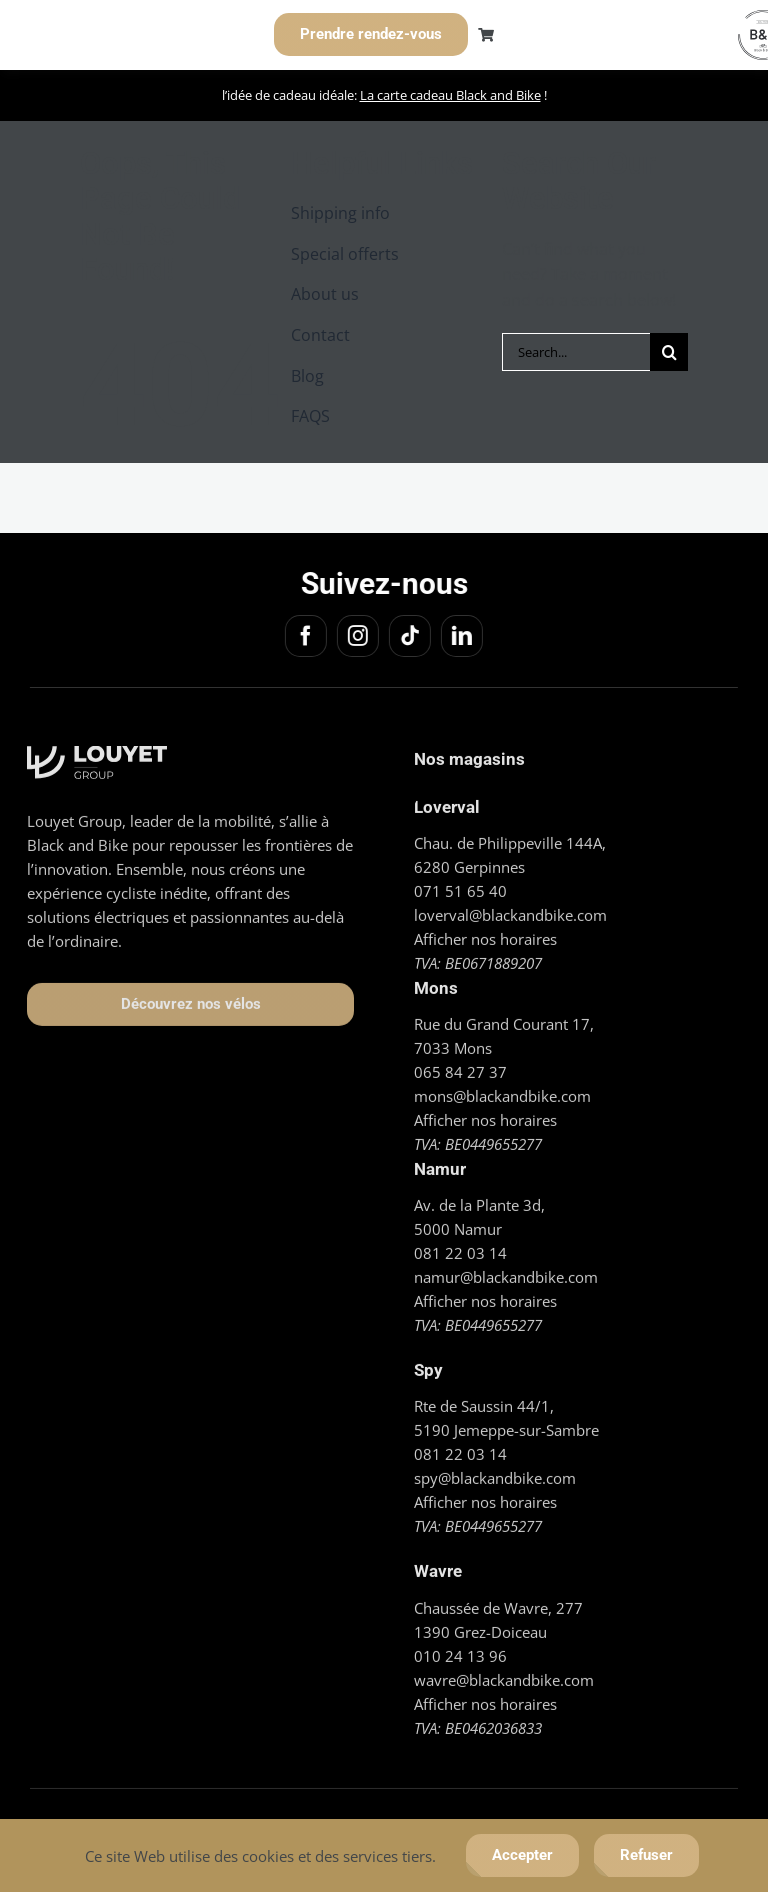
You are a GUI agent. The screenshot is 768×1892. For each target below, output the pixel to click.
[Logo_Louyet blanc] (97, 747)
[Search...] (576, 352)
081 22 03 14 (460, 1246)
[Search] (669, 352)
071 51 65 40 (460, 884)
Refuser (646, 1855)
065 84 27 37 (460, 1065)
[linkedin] (459, 636)
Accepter (522, 1855)
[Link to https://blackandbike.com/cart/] (486, 35)
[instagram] (355, 636)
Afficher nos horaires (485, 932)
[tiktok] (407, 636)
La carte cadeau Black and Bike (450, 95)
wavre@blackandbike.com (504, 1672)
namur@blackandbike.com (506, 1270)
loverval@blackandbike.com (510, 908)
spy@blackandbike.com (495, 1471)
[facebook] (303, 636)
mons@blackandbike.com (502, 1089)
